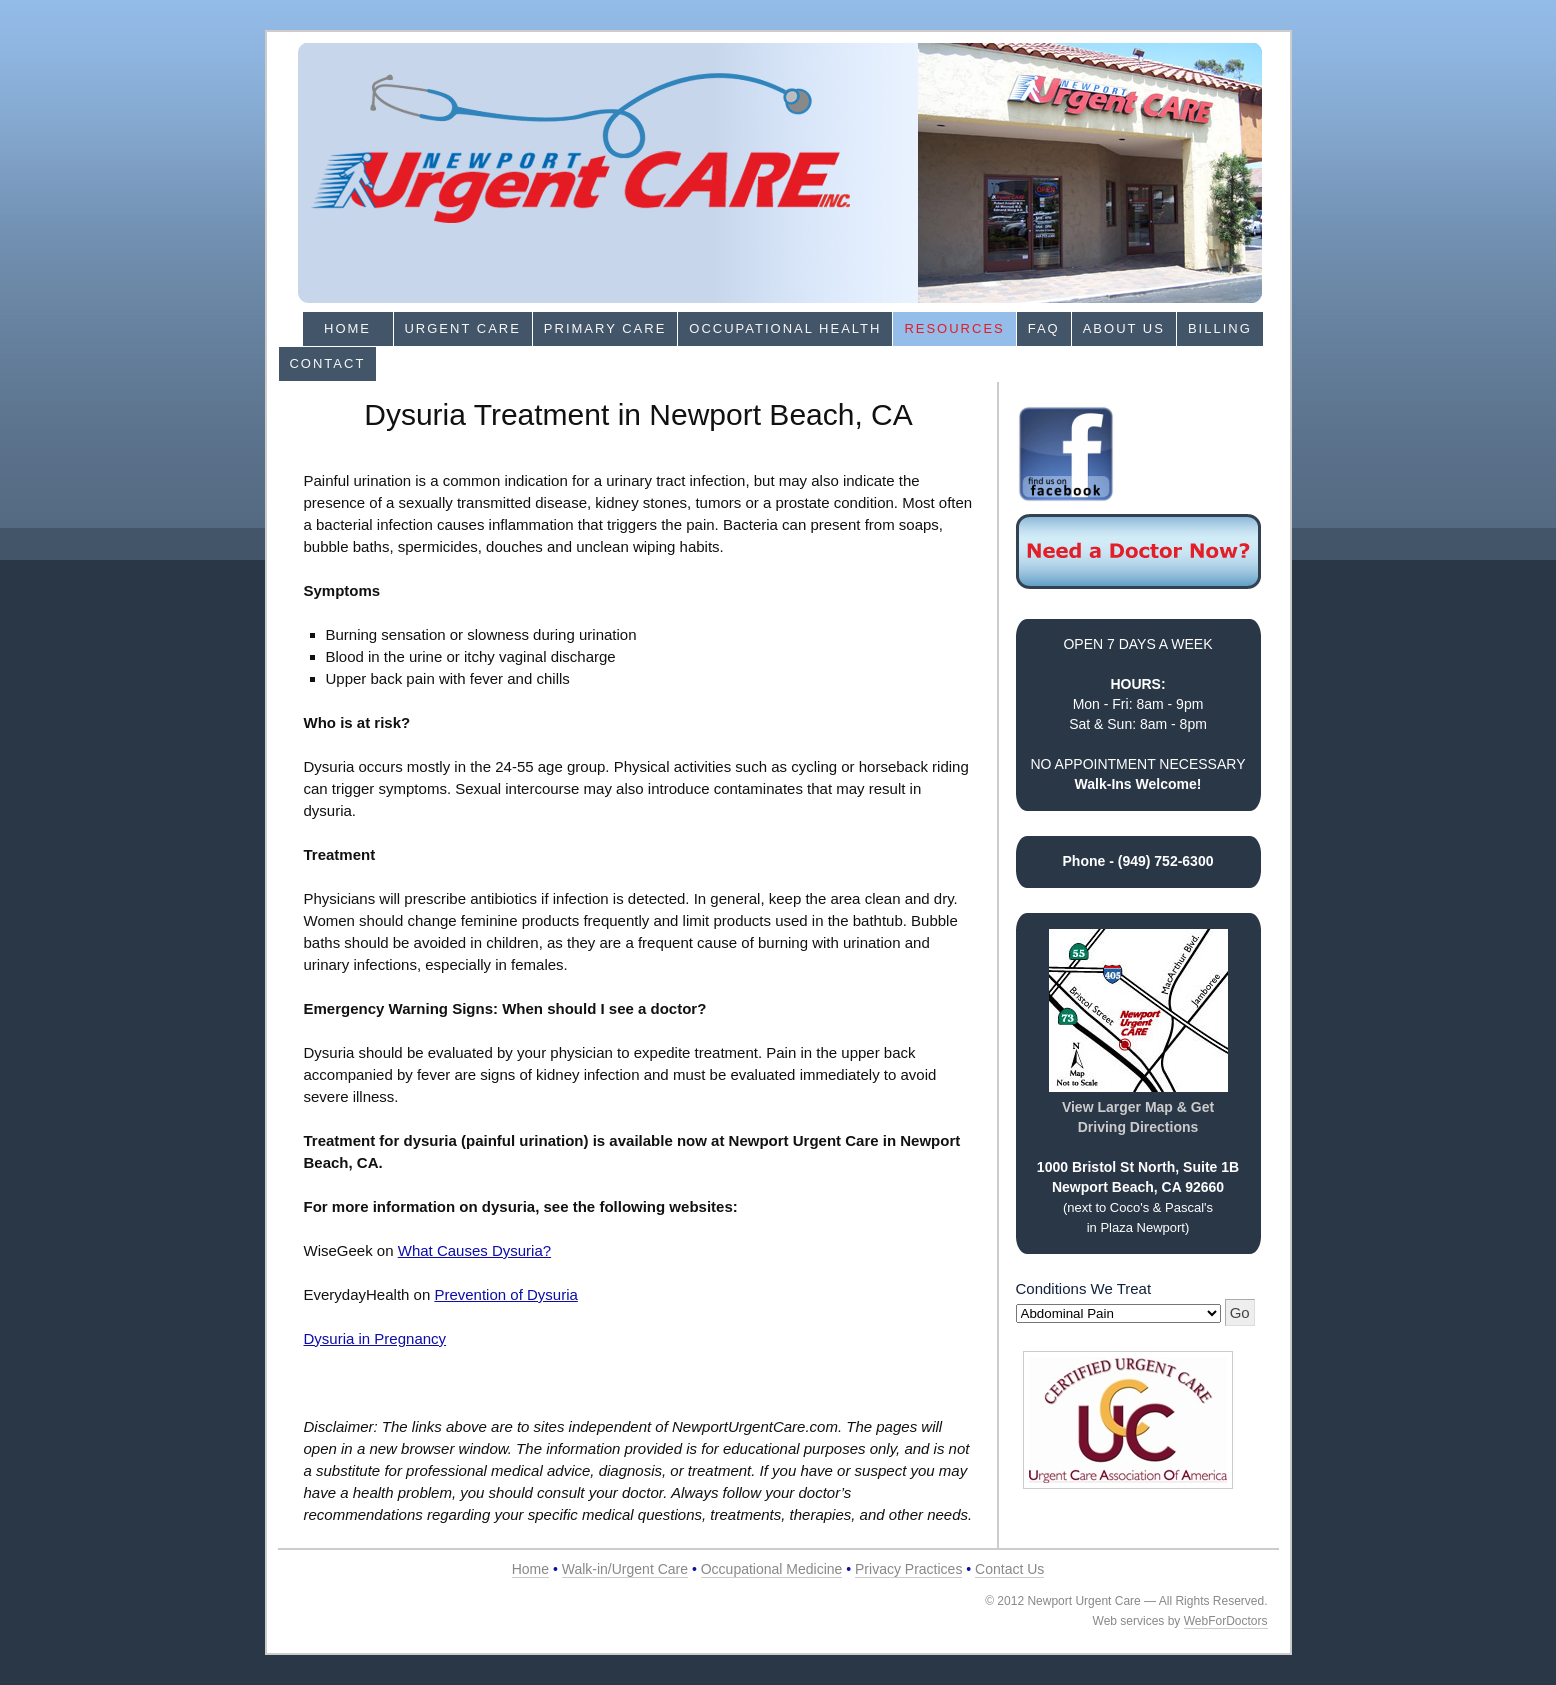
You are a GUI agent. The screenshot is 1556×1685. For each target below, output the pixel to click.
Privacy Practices (908, 1569)
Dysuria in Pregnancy (375, 1338)
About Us (1124, 328)
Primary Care (605, 328)
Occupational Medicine (772, 1569)
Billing (1220, 328)
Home (347, 328)
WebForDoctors (1226, 1621)
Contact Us (1009, 1569)
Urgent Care (462, 328)
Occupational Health (785, 328)
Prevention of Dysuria (505, 1294)
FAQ (1044, 328)
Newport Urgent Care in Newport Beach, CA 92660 (780, 173)
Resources (954, 328)
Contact (327, 363)
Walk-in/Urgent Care (625, 1569)
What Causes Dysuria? (474, 1250)
